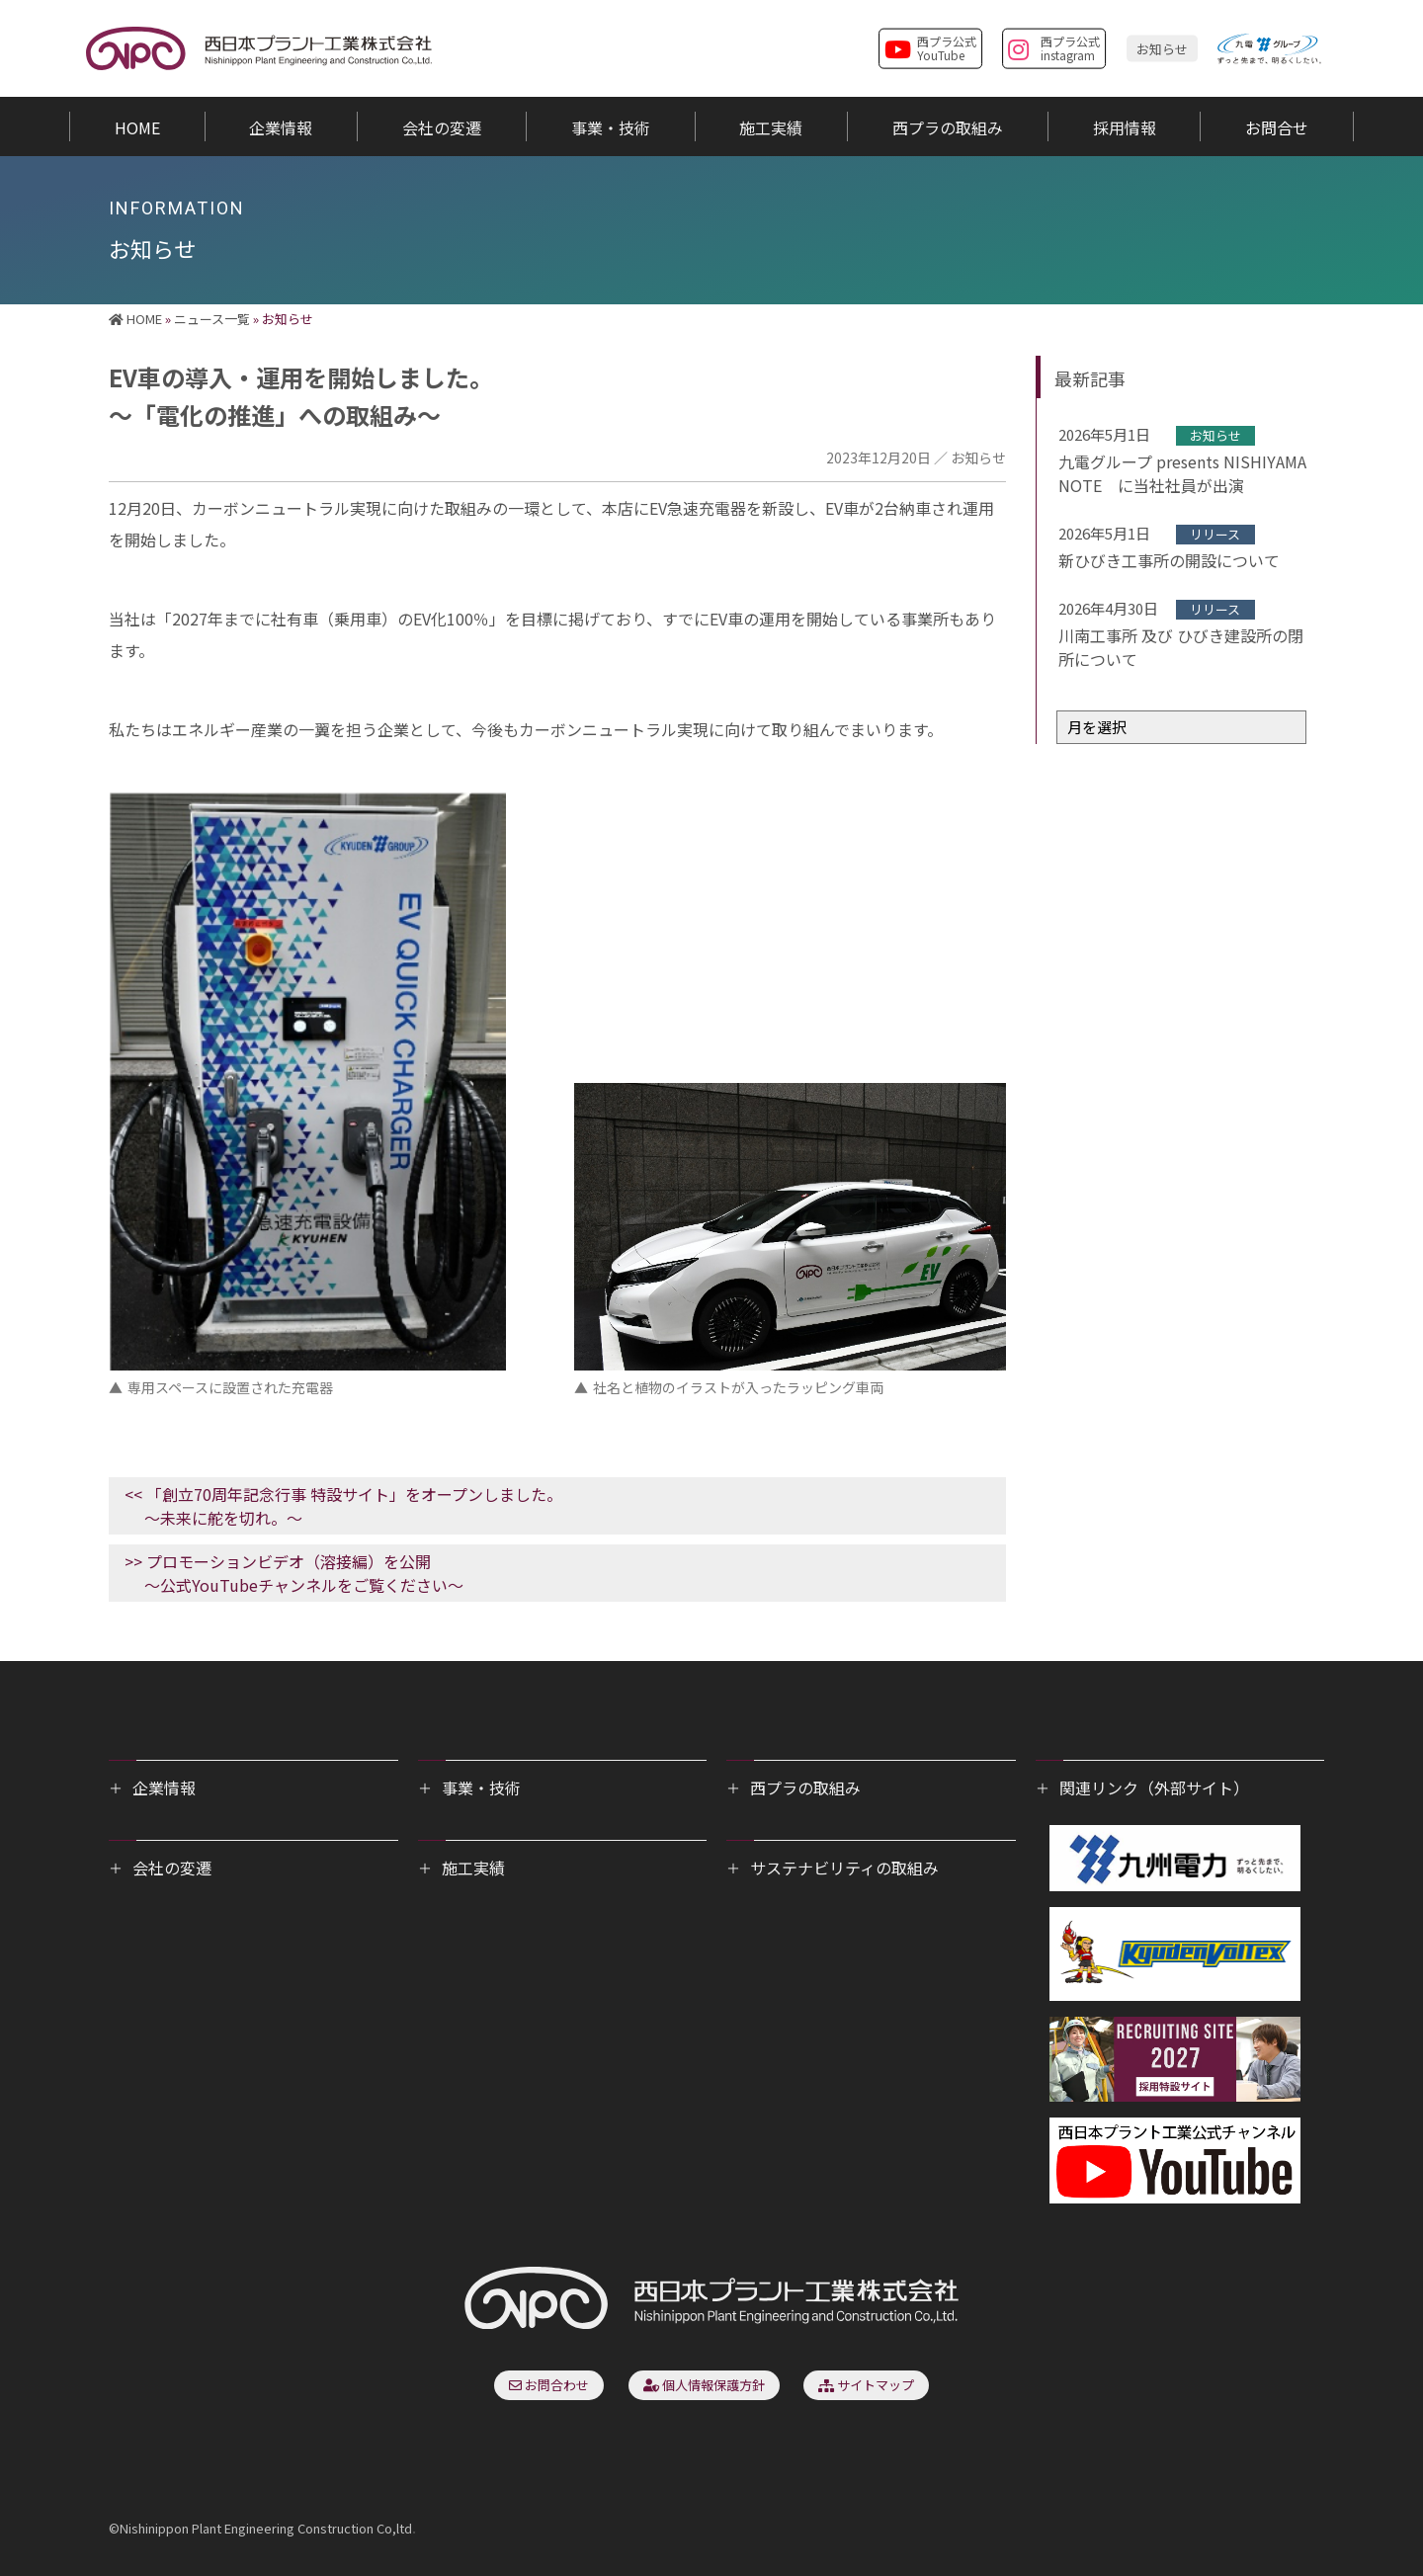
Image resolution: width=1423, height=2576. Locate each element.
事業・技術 (481, 1787)
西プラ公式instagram (1054, 47)
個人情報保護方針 (704, 2384)
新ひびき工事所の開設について (1169, 560)
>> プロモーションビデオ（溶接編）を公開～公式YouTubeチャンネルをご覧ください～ (294, 1573)
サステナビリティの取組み (844, 1867)
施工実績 (473, 1867)
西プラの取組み (805, 1787)
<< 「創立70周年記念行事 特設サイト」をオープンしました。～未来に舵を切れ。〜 (343, 1506)
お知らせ (1162, 48)
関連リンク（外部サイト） (1154, 1787)
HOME (135, 318)
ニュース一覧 (212, 318)
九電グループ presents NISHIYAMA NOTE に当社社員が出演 (1182, 473)
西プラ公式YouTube (930, 47)
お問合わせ (549, 2384)
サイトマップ (866, 2384)
